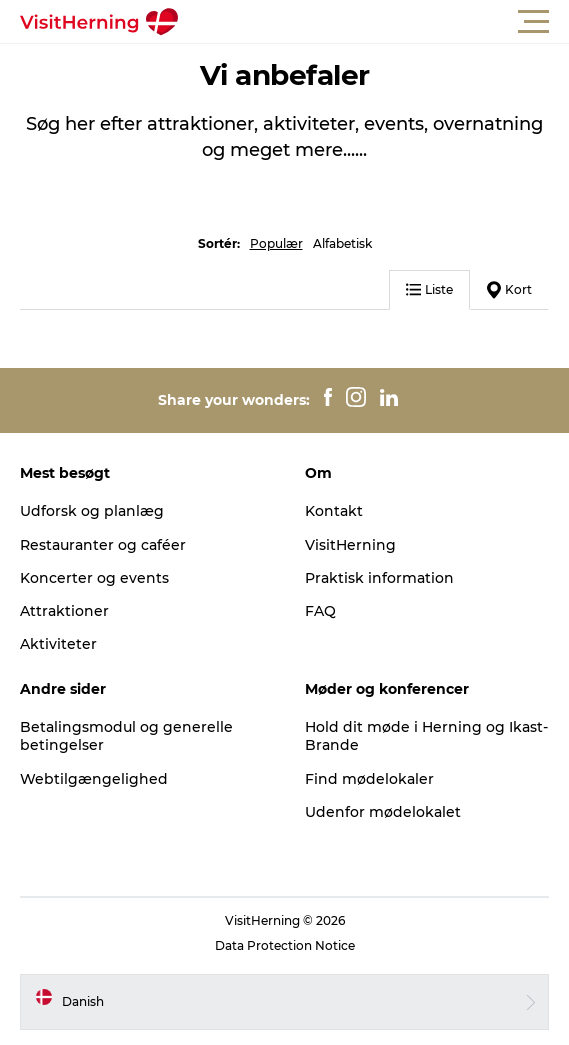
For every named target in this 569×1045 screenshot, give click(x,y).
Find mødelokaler (369, 779)
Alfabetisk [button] (342, 243)
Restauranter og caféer (103, 545)
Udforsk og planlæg (92, 511)
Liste (429, 289)
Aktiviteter (58, 644)
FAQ (320, 611)
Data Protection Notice (285, 945)
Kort (509, 290)
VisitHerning (350, 545)
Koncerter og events (94, 578)
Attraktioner (64, 611)
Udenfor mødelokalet (383, 812)
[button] (374, 22)
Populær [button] (276, 243)
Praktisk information (379, 578)
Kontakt (334, 511)
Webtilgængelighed (94, 779)
